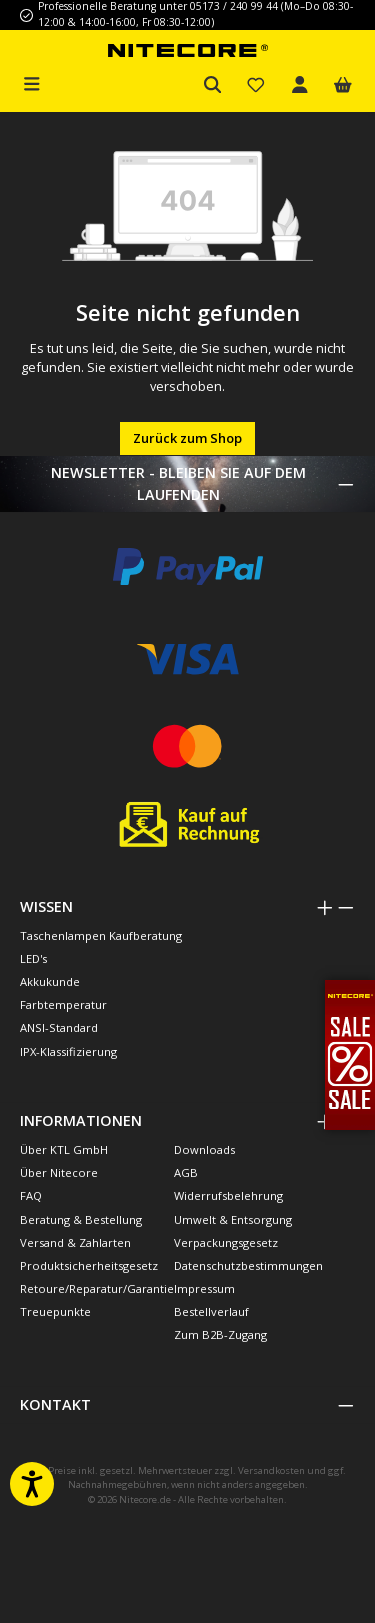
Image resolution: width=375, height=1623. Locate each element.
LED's (33, 958)
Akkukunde (50, 981)
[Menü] (32, 82)
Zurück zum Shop (187, 438)
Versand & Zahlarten (75, 1242)
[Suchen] (213, 85)
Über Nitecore (59, 1172)
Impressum (204, 1288)
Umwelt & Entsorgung (233, 1219)
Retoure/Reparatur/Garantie (97, 1288)
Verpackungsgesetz (226, 1242)
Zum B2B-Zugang (220, 1334)
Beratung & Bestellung (81, 1219)
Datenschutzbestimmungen (248, 1265)
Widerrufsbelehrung (228, 1195)
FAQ (31, 1195)
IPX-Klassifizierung (68, 1051)
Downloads (204, 1149)
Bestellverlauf (211, 1311)
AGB (186, 1172)
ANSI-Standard (59, 1027)
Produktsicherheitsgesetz (89, 1265)
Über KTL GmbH (64, 1149)
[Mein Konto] (300, 85)
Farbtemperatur (63, 1004)
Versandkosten (271, 1470)
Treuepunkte (55, 1311)
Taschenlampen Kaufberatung (101, 935)
